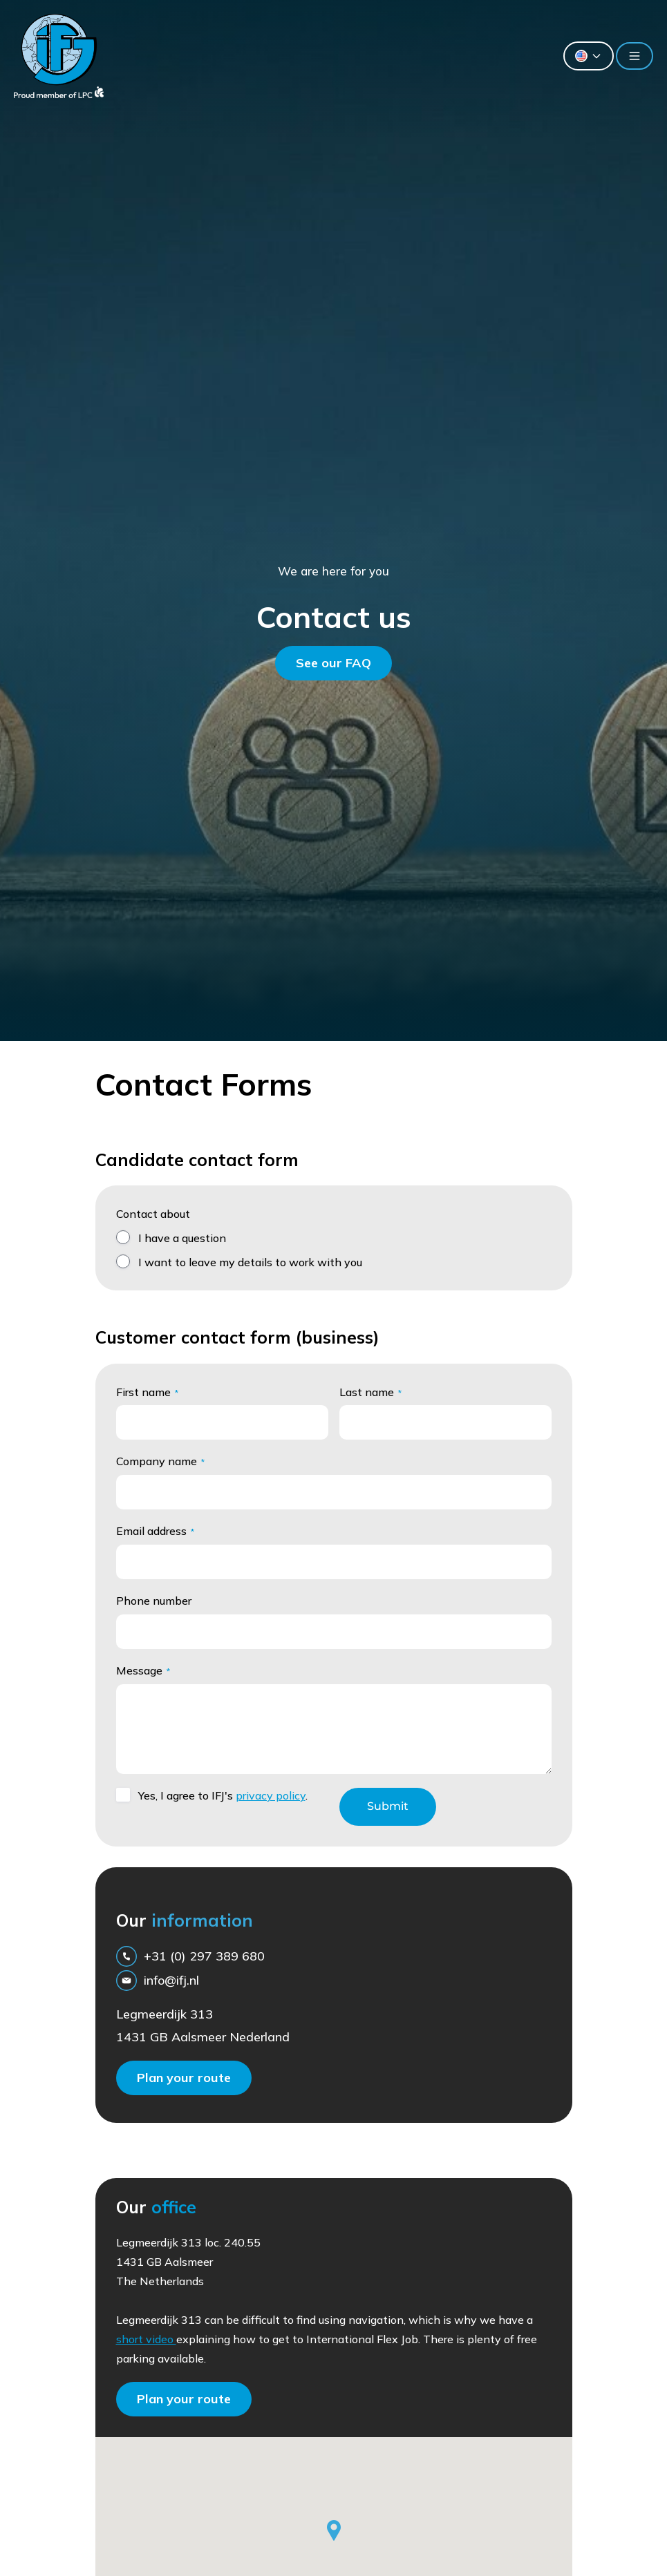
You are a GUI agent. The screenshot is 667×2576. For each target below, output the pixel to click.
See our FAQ (333, 663)
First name (147, 1392)
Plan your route (184, 2078)
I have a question (182, 1238)
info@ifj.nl (157, 1980)
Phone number (153, 1600)
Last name (370, 1392)
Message (143, 1670)
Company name (160, 1461)
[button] (333, 2530)
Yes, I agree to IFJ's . (223, 1795)
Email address (155, 1531)
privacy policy (271, 1795)
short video (146, 2339)
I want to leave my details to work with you (250, 1262)
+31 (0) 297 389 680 (190, 1956)
